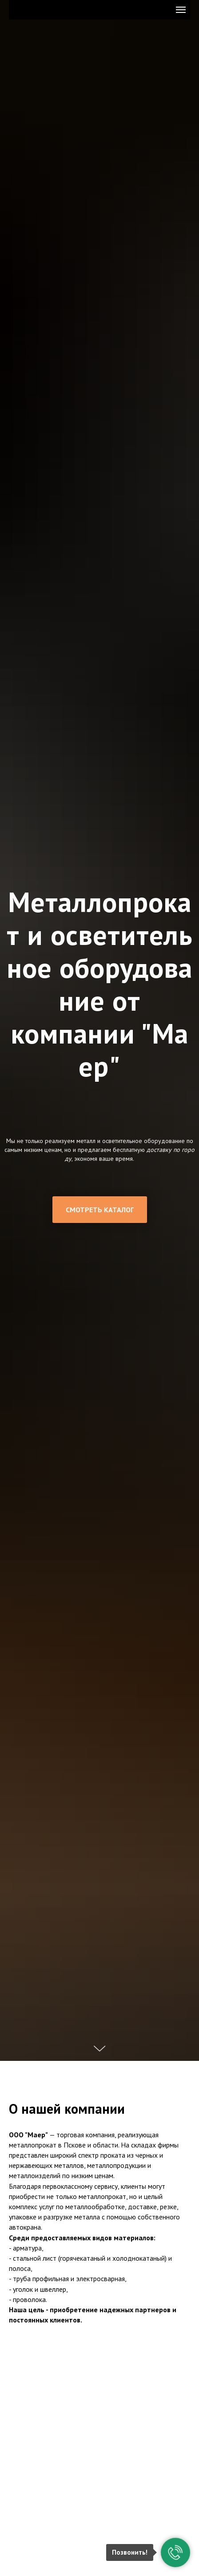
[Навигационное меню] (181, 10)
